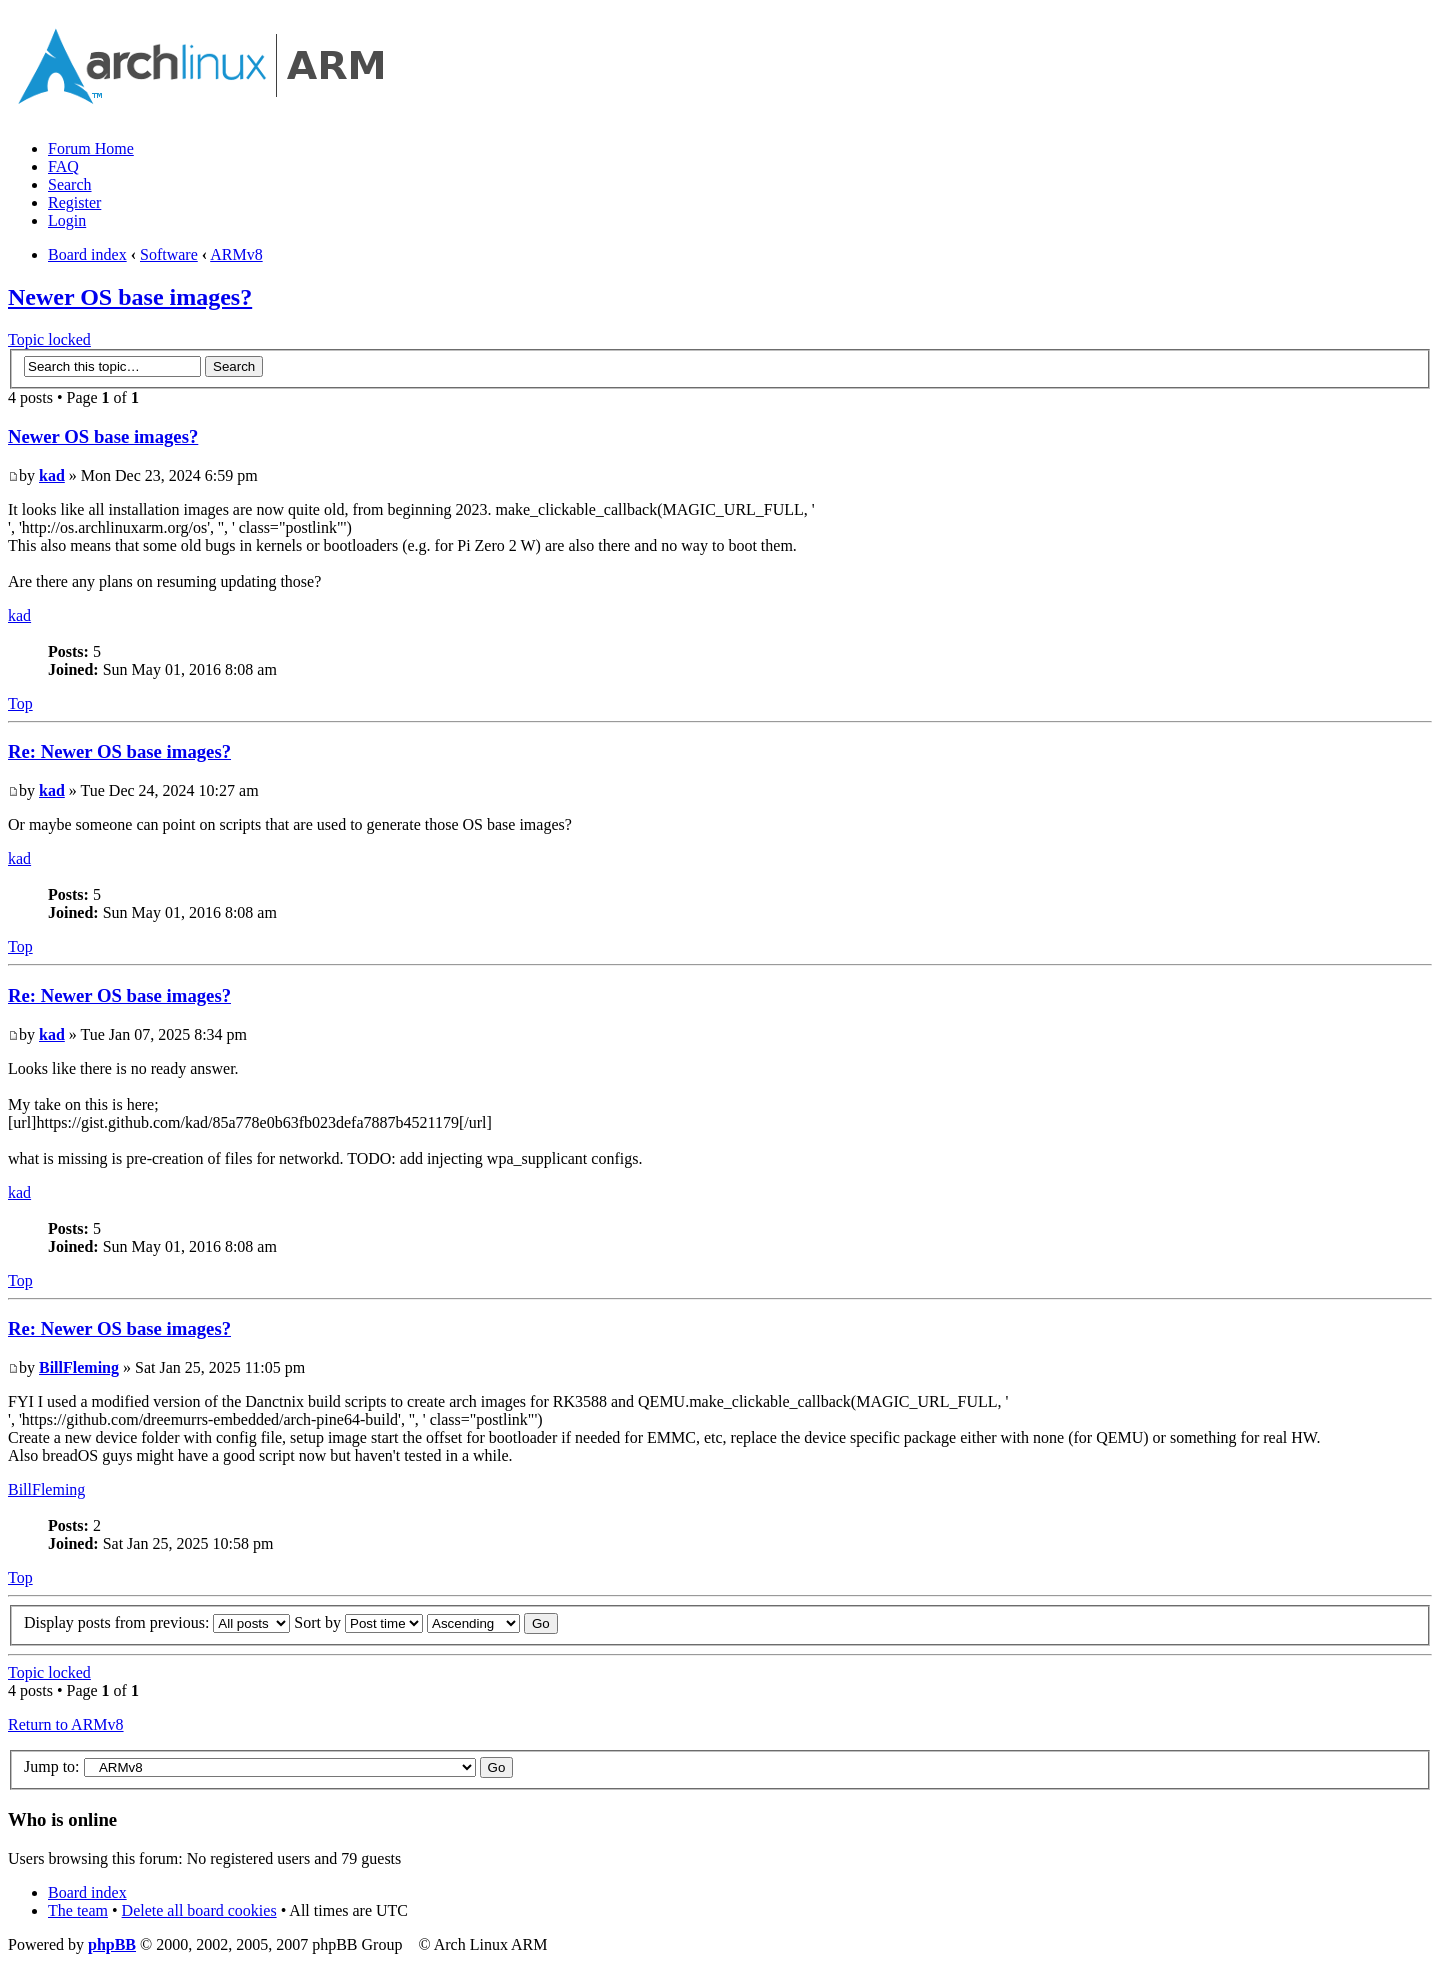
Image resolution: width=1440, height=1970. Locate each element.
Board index (87, 254)
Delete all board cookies (199, 1910)
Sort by (358, 1622)
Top (20, 703)
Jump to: (52, 1766)
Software (169, 254)
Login (67, 220)
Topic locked (49, 339)
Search (70, 184)
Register (74, 202)
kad (52, 475)
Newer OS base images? (130, 297)
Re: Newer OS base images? (119, 751)
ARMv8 (236, 254)
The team (78, 1910)
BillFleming (79, 1367)
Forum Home (91, 148)
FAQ (63, 166)
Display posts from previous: (157, 1622)
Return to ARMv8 (66, 1724)
